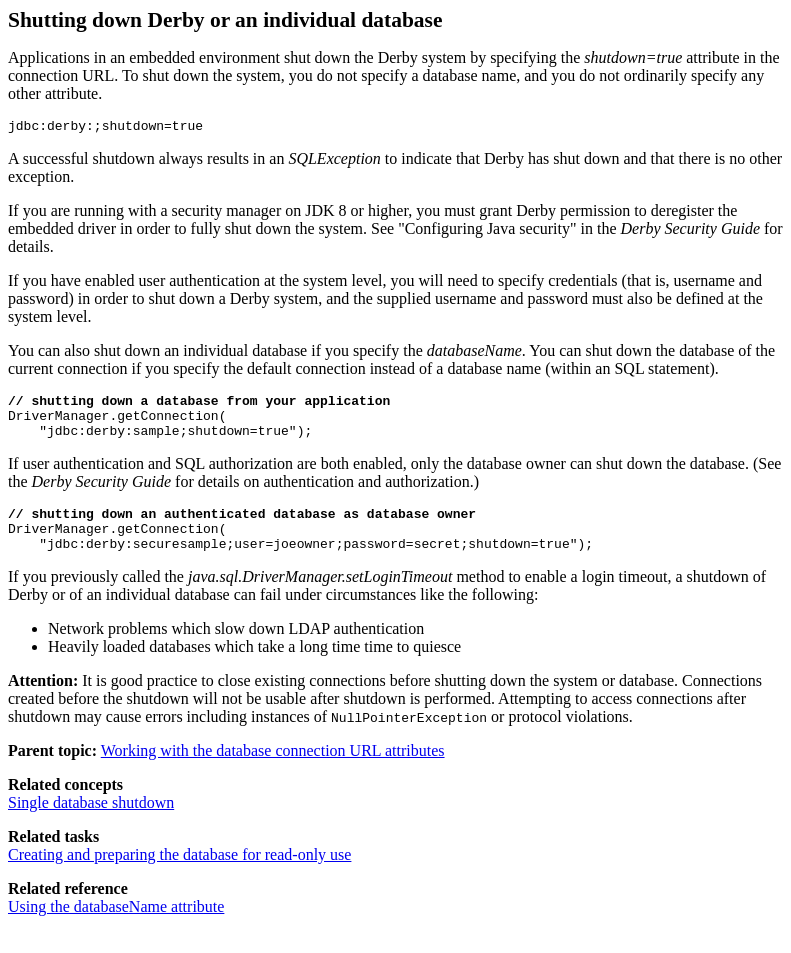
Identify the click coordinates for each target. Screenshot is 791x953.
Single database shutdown (91, 823)
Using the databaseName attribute (116, 927)
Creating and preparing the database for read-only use (179, 875)
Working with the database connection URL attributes (273, 771)
